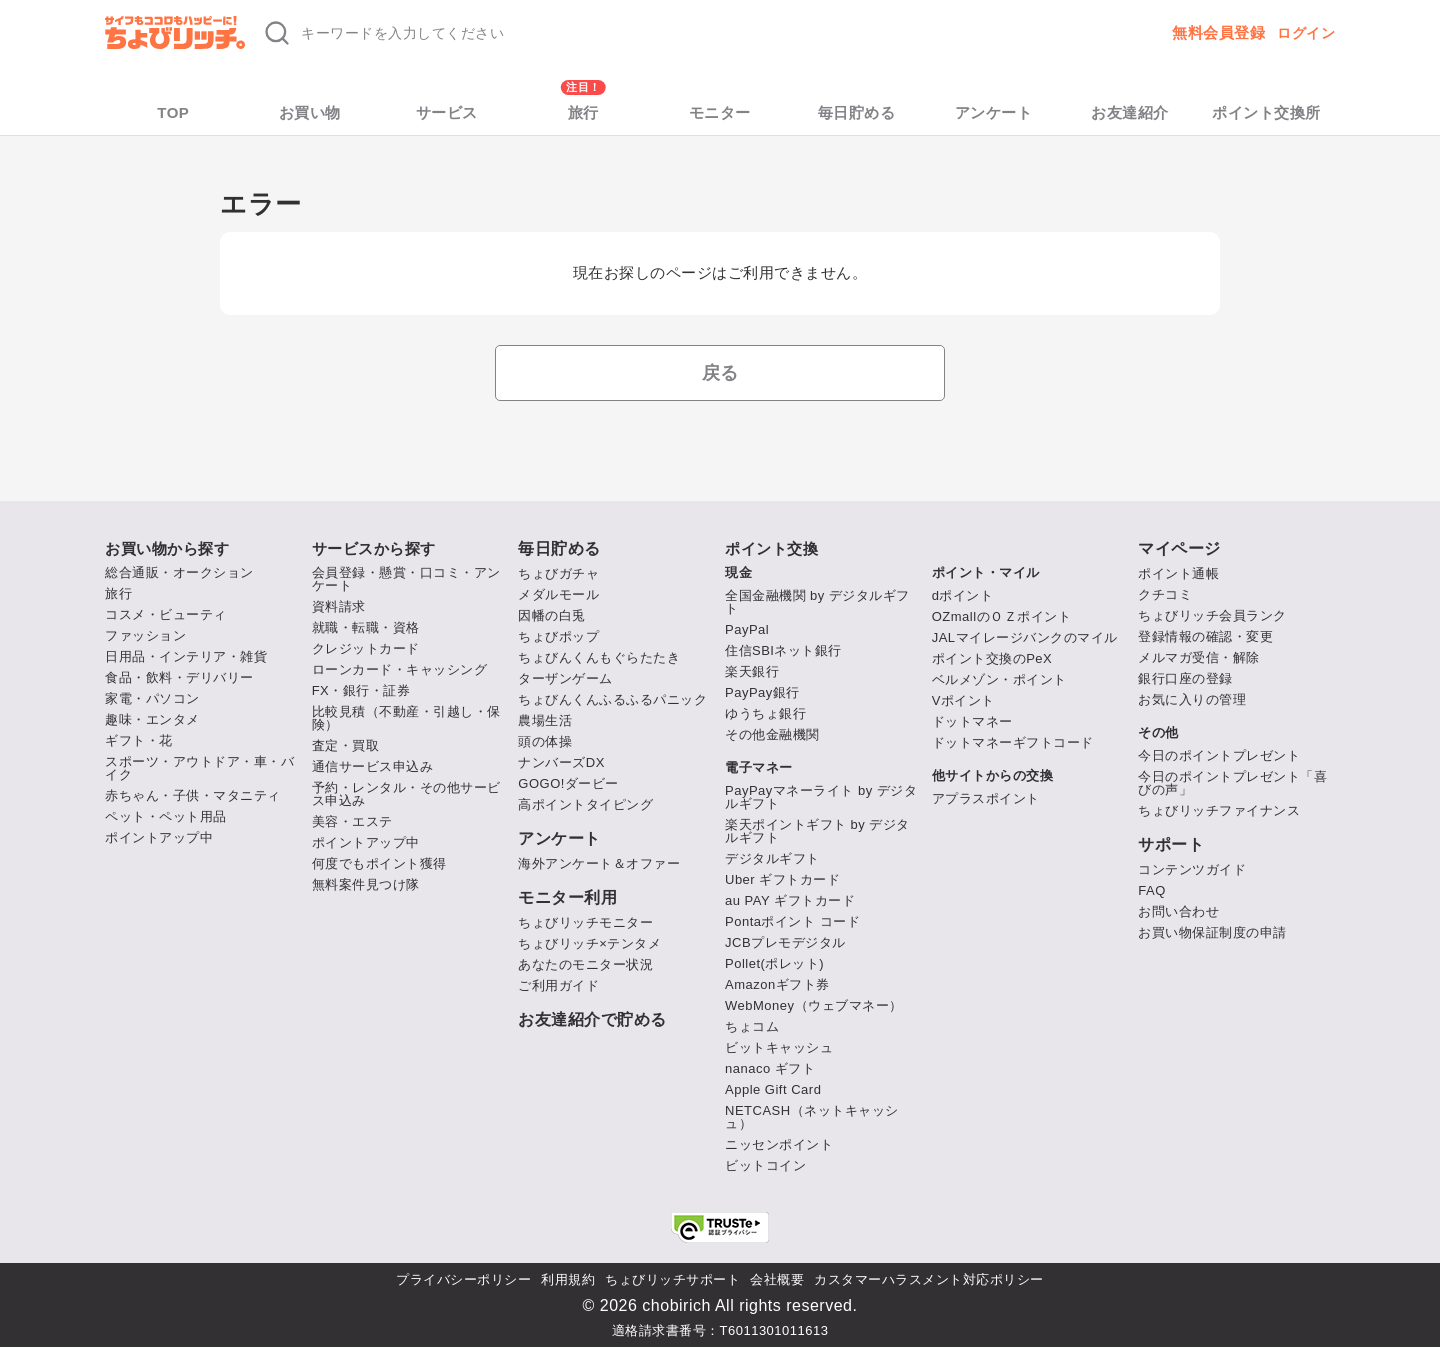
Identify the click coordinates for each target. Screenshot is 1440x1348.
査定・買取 (346, 745)
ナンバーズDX (561, 762)
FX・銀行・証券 (361, 690)
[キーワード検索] (553, 33)
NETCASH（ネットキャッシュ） (812, 1117)
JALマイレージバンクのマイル (1025, 637)
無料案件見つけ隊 (366, 884)
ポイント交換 (771, 548)
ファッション (145, 635)
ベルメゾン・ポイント (999, 679)
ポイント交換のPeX (992, 658)
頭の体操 (545, 741)
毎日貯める (857, 112)
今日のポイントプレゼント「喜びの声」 (1232, 783)
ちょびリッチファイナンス (1219, 810)
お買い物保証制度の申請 (1212, 932)
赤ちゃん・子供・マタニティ (193, 795)
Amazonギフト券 (777, 984)
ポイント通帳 (1178, 573)
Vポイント (963, 700)
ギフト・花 (139, 740)
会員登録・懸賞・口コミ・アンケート (406, 579)
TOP (173, 112)
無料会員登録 (1218, 32)
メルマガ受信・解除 (1199, 657)
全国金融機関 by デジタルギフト (817, 602)
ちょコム (752, 1026)
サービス (447, 112)
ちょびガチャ (558, 573)
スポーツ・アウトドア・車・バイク (199, 768)
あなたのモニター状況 (585, 964)
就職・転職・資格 (366, 627)
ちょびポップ (558, 636)
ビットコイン (765, 1165)
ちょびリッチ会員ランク (1212, 615)
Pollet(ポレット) (774, 963)
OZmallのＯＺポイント (1001, 616)
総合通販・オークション (179, 572)
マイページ (1179, 549)
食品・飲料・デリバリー (179, 677)
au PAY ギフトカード (790, 900)
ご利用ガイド (558, 985)
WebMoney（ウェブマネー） (814, 1005)
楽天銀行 (752, 671)
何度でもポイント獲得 (379, 863)
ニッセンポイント (779, 1144)
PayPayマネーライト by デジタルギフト (821, 797)
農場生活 (545, 720)
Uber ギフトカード (782, 879)
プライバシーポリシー (463, 1279)
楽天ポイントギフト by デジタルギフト (817, 831)
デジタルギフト (772, 858)
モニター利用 (567, 898)
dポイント (963, 595)
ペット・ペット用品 (166, 816)
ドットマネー (972, 721)
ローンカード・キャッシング (400, 669)
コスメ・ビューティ (166, 614)
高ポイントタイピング (585, 804)
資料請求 (339, 606)
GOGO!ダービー (568, 783)
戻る (720, 373)
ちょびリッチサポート (672, 1279)
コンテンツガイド (1192, 869)
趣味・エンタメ (152, 719)
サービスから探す (374, 548)
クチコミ (1165, 594)
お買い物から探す (167, 548)
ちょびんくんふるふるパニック (612, 699)
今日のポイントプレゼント (1219, 755)
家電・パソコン (152, 698)
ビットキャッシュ (779, 1047)
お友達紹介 (1130, 112)
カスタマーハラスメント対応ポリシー (929, 1279)
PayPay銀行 (762, 692)
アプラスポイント (986, 798)
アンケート (994, 112)
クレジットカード (366, 648)
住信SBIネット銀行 (783, 650)
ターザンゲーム (565, 678)
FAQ (1152, 890)
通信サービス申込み (373, 766)
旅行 (583, 112)
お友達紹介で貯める (592, 1020)
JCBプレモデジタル (785, 942)
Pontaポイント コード (792, 921)
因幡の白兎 (552, 615)
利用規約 (568, 1279)
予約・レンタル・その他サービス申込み (406, 794)
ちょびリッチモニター (585, 922)
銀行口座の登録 (1185, 678)
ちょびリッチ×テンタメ (589, 943)
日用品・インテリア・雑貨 (186, 656)
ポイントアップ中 (159, 837)
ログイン (1306, 33)
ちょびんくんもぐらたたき (599, 657)
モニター (720, 112)
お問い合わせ (1178, 911)
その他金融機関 (772, 734)
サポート (1171, 845)
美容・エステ (352, 821)
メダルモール (558, 594)
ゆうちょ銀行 (765, 713)
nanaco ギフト (770, 1068)
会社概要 (777, 1279)
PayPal (747, 629)
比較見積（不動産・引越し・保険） (406, 718)
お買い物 (310, 112)
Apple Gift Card (773, 1089)
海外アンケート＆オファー (599, 863)
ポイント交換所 (1266, 112)
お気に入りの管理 (1192, 699)
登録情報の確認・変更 (1205, 636)
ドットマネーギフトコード (1013, 742)
